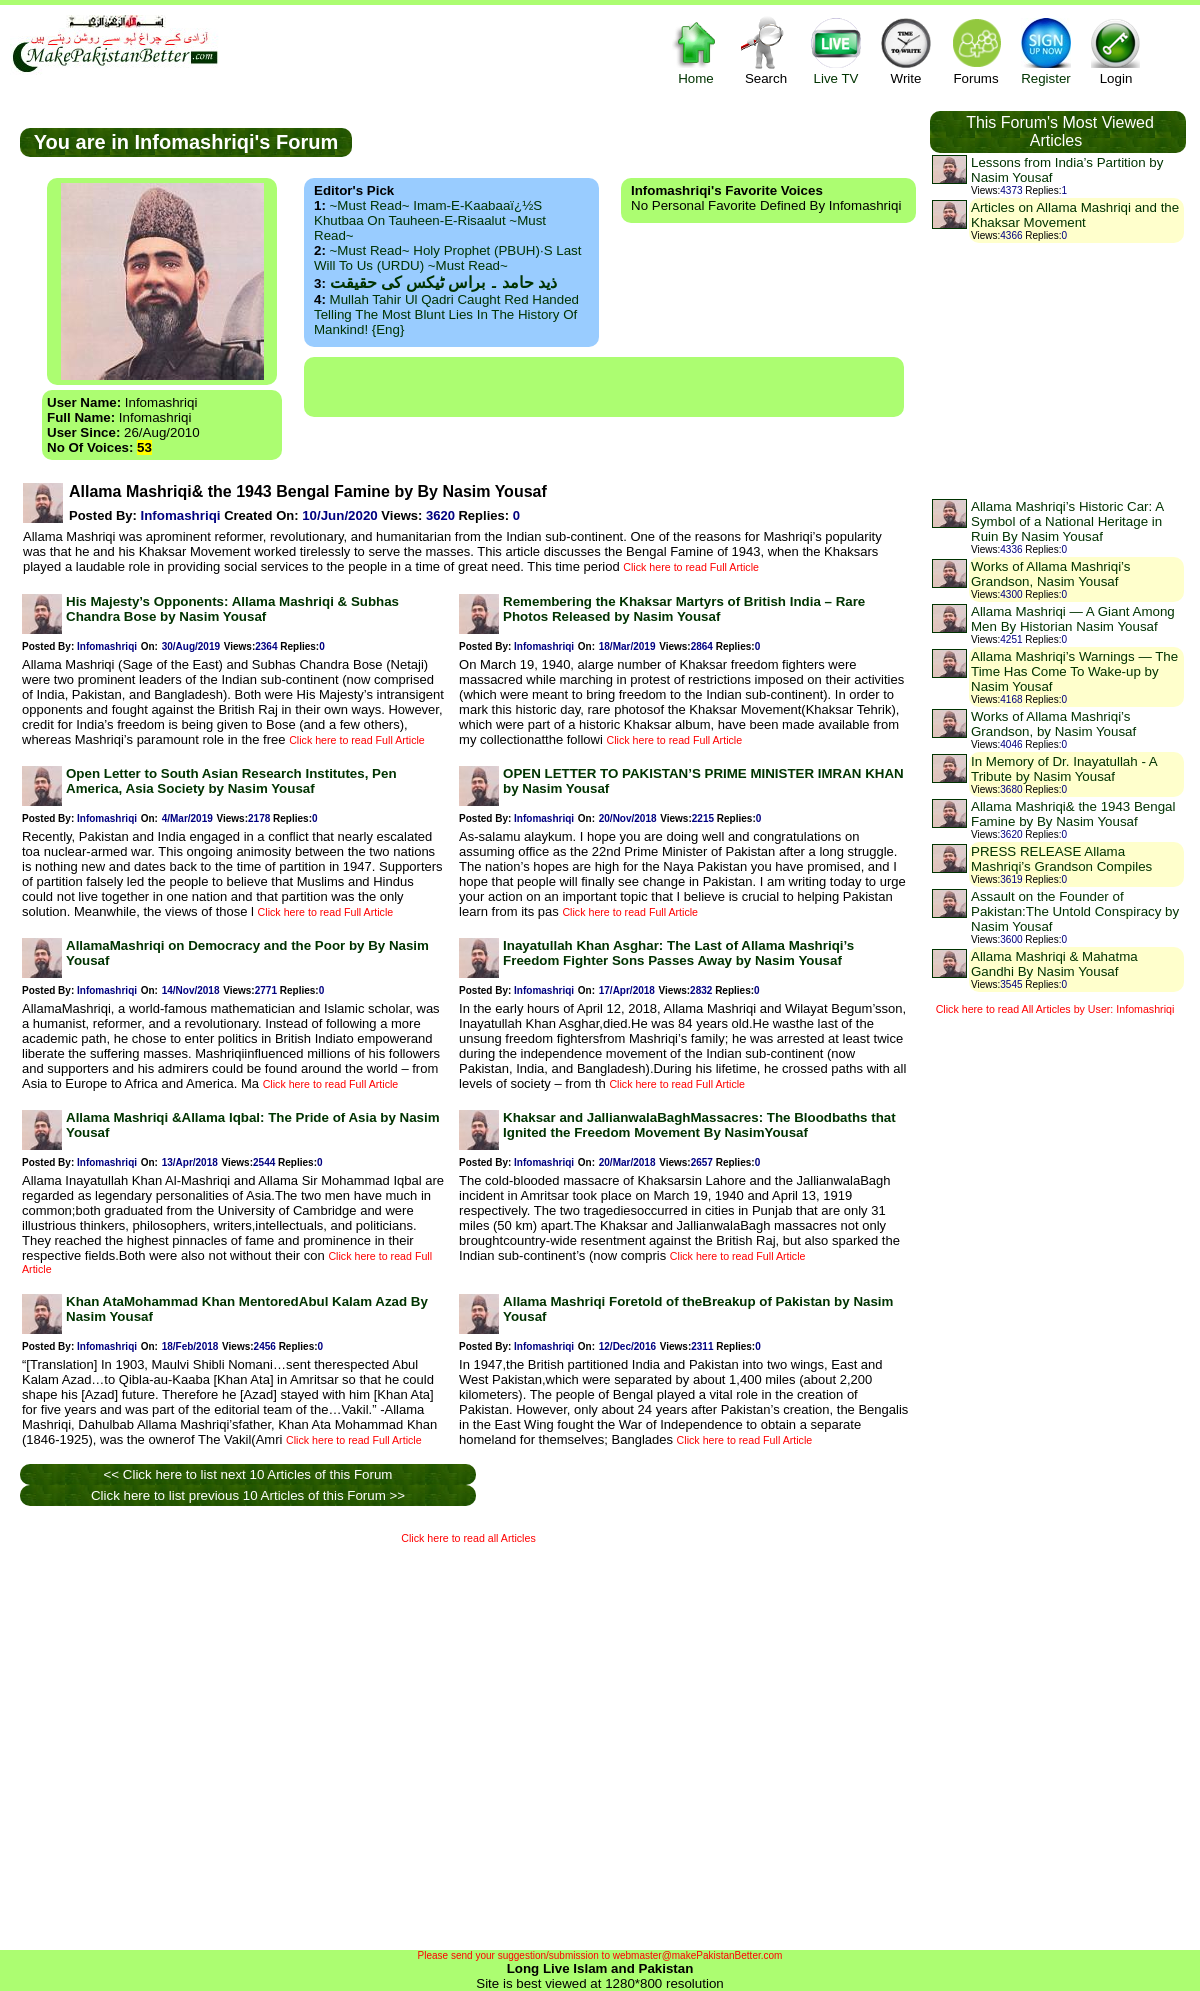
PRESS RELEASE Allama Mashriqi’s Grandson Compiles (1061, 859)
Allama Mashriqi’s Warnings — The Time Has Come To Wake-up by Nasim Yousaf (1074, 671)
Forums (976, 50)
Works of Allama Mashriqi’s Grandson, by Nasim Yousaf (1053, 724)
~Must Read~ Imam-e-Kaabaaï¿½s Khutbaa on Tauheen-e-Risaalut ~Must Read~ (430, 220)
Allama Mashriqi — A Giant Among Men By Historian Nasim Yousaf (1073, 619)
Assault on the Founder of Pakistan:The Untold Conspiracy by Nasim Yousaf (1075, 911)
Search (766, 50)
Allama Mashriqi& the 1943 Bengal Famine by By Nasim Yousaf (1073, 814)
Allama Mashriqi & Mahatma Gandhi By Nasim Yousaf (1054, 964)
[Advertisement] (187, 1742)
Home (696, 50)
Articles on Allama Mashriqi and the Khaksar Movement (1075, 215)
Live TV (836, 50)
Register (1046, 50)
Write (906, 50)
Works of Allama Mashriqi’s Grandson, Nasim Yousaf (1051, 574)
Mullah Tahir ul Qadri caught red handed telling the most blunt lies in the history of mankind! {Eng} (446, 314)
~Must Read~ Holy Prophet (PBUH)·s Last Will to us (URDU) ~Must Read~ (447, 258)
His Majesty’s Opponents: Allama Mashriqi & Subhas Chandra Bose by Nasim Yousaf (232, 609)
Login (1116, 50)
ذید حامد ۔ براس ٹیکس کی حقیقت (443, 282)
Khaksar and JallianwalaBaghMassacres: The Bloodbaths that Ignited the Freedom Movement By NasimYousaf (699, 1125)
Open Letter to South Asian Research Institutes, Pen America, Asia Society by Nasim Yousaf (231, 781)
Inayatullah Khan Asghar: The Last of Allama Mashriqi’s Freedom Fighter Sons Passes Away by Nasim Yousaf (678, 953)
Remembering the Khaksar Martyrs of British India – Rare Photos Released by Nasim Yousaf (684, 609)
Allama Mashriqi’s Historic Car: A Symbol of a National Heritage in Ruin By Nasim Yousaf (1067, 521)
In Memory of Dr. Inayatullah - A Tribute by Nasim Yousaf (1064, 769)
